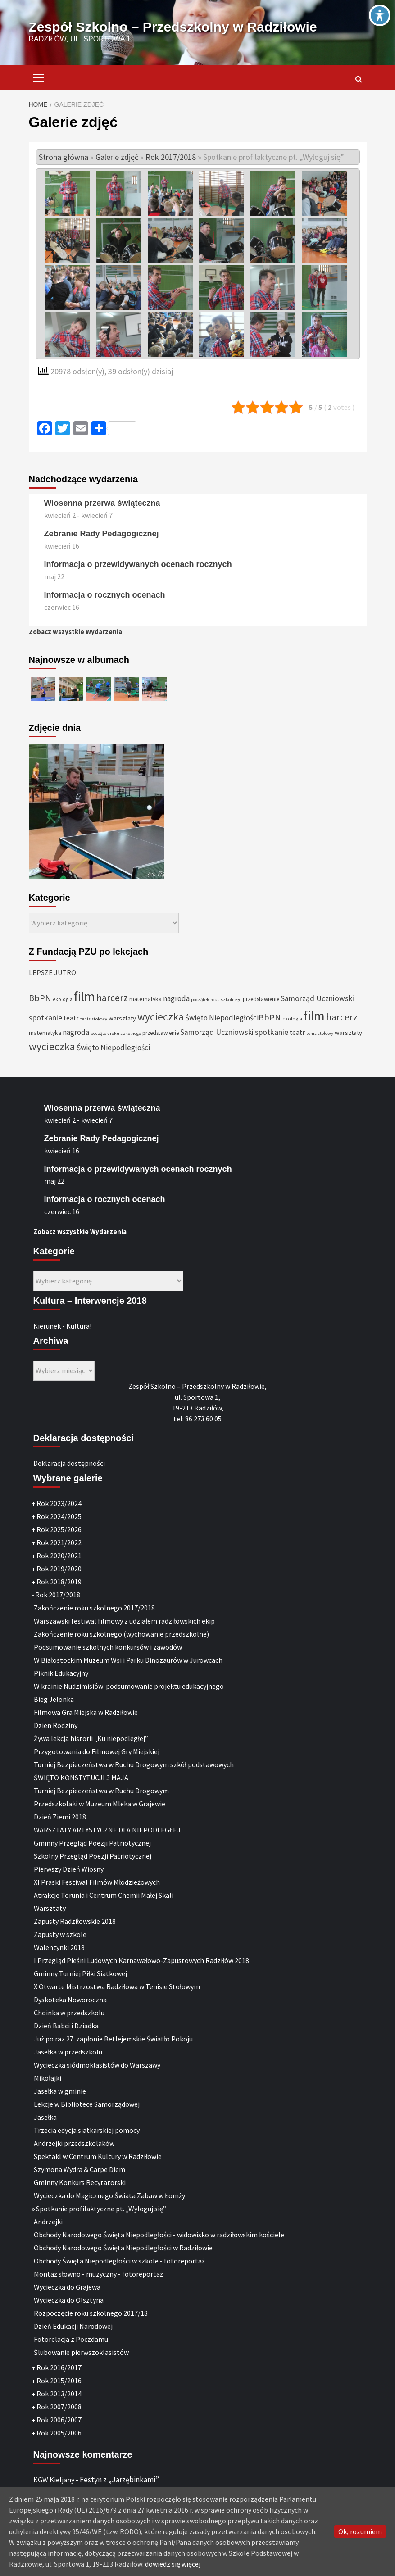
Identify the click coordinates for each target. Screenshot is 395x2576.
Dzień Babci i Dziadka (66, 2025)
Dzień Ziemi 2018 (60, 1816)
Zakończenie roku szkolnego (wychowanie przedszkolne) (121, 1633)
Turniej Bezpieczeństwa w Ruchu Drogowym (101, 1790)
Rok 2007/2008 (59, 2406)
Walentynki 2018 (59, 1947)
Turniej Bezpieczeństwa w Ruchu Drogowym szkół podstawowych (134, 1764)
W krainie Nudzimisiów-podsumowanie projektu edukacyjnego (129, 1686)
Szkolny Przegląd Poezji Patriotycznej (92, 1855)
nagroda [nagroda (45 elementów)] (176, 998)
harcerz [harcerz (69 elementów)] (112, 998)
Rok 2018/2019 (59, 1581)
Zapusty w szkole (60, 1934)
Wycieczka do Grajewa (67, 2286)
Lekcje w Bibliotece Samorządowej (87, 2104)
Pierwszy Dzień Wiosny (69, 1868)
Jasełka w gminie (60, 2090)
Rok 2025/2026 (59, 1529)
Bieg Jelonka (54, 1699)
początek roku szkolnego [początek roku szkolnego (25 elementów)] (216, 999)
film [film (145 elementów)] (84, 996)
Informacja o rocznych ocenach (104, 594)
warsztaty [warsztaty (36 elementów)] (122, 1018)
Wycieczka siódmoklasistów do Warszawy (97, 2064)
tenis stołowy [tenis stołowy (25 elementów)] (93, 1019)
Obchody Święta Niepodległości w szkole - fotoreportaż (119, 2260)
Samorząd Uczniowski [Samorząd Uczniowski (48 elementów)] (317, 998)
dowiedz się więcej (172, 2563)
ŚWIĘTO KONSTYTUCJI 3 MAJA (81, 1777)
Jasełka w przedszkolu (68, 2051)
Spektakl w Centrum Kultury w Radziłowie (98, 2156)
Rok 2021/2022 (59, 1542)
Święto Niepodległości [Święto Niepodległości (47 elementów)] (222, 1018)
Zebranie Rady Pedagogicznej (101, 533)
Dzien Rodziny (55, 1725)
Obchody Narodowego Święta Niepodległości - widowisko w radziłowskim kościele (159, 2234)
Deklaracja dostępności (69, 1463)
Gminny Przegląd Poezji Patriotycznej (92, 1842)
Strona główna (63, 157)
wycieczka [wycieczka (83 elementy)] (160, 1016)
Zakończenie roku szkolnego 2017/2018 (94, 1607)
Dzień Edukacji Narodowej (73, 2326)
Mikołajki (47, 2077)
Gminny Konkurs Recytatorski (80, 2182)
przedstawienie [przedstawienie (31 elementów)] (261, 999)
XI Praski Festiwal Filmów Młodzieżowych (97, 1882)
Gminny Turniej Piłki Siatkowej (80, 1973)
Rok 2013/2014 (59, 2393)
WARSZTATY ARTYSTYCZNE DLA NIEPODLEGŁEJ (107, 1829)
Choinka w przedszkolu (69, 2012)
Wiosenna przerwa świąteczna (102, 503)
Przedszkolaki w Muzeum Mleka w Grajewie (99, 1803)
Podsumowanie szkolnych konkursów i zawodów (108, 1646)
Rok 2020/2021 (59, 1555)
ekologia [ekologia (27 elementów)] (63, 999)
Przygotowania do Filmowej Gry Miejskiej (96, 1751)
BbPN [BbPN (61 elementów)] (40, 997)
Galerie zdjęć (116, 157)
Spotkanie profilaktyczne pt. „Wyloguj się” (101, 2208)
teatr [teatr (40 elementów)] (71, 1018)
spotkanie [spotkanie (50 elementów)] (45, 1017)
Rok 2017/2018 (170, 157)
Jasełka (45, 2117)
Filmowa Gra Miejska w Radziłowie (86, 1712)
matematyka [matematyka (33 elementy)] (145, 999)
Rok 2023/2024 (59, 1503)
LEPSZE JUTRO (52, 972)
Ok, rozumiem (360, 2531)
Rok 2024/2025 (59, 1516)
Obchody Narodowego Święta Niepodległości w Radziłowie (123, 2247)
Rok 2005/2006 (59, 2432)
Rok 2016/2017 (59, 2367)
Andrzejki (48, 2221)
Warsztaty (50, 1908)
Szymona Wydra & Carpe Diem (79, 2169)
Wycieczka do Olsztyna (69, 2299)
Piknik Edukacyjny (61, 1673)
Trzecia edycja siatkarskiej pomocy (87, 2130)
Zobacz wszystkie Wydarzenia (75, 631)
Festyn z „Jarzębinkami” (119, 2480)
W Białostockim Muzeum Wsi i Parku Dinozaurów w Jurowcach (128, 1659)
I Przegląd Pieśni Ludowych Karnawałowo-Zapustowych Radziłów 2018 (141, 1960)
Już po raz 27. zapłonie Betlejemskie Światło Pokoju (113, 2038)
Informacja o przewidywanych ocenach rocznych (138, 564)
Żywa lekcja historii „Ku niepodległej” (91, 1738)
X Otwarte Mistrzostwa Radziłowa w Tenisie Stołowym (117, 1986)
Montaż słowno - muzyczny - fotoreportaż (98, 2273)
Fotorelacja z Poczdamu (71, 2339)
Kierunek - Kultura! (62, 1325)
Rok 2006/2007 (59, 2419)
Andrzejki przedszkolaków (74, 2143)
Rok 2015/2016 (59, 2380)
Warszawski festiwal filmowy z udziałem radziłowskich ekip (124, 1620)
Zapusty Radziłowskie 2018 (75, 1921)
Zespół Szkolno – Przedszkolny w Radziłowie (173, 26)
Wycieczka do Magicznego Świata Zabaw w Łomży (109, 2195)
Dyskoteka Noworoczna (70, 1999)
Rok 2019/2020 (59, 1568)
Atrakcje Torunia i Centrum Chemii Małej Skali (103, 1895)
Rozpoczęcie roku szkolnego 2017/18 (91, 2312)
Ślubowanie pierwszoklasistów (81, 2352)
